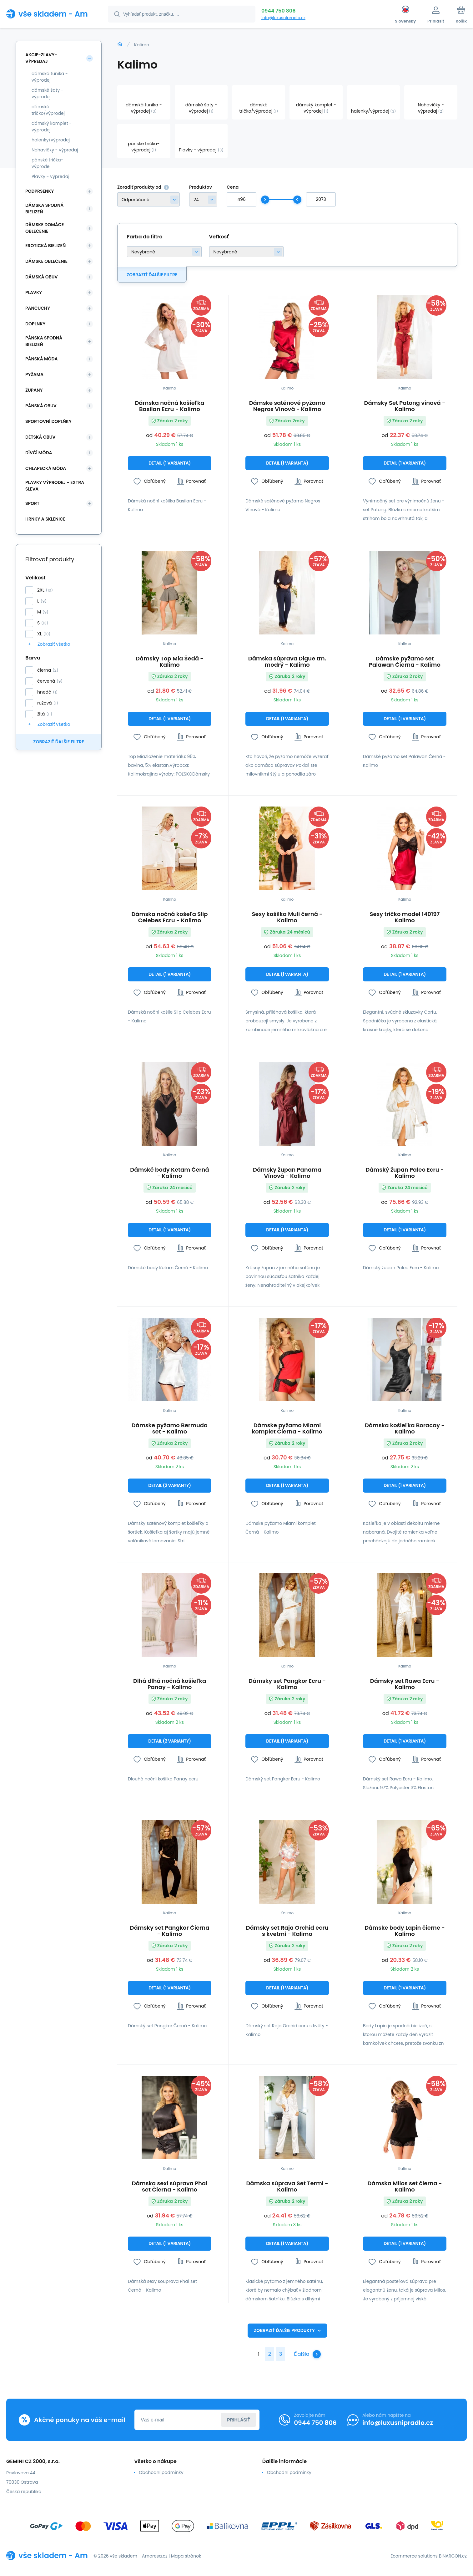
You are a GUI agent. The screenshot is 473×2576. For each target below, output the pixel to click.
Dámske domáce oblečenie (44, 227)
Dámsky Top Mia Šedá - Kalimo (170, 661)
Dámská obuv (41, 277)
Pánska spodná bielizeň (43, 341)
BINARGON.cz (453, 2556)
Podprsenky (39, 191)
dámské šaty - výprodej (47, 93)
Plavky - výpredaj (50, 176)
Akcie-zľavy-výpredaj (41, 58)
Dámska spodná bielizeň (44, 208)
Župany (34, 390)
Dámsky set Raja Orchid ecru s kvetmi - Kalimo (287, 1931)
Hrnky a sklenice (45, 519)
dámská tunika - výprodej (50, 76)
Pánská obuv (41, 406)
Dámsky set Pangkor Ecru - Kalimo (287, 1684)
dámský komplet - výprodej (52, 126)
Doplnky (35, 324)
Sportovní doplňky (48, 421)
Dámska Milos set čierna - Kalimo (405, 2186)
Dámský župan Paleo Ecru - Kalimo (404, 1173)
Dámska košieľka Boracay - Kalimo (405, 1428)
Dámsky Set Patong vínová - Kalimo (404, 406)
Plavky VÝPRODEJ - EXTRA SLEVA (54, 485)
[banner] (49, 13)
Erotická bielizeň (45, 245)
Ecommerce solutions (414, 2556)
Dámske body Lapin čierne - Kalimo (405, 1931)
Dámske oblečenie (46, 261)
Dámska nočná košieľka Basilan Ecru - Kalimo (169, 406)
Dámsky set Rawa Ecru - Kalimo (404, 1684)
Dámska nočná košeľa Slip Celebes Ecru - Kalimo (169, 917)
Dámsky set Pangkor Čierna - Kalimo (169, 1931)
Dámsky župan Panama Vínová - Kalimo (287, 1173)
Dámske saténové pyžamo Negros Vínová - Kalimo (287, 406)
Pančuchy (37, 308)
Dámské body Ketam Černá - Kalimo (169, 1173)
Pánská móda (41, 359)
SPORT (32, 503)
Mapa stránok (186, 2556)
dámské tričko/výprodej (48, 110)
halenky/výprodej (51, 140)
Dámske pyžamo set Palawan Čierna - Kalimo (404, 661)
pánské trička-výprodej (47, 163)
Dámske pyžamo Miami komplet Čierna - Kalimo (287, 1428)
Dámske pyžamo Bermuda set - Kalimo (170, 1428)
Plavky (33, 292)
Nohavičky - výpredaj (55, 150)
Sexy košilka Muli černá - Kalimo (287, 917)
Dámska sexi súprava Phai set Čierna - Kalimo (169, 2186)
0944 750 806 (278, 10)
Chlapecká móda (45, 468)
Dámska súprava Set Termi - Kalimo (287, 2186)
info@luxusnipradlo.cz (283, 18)
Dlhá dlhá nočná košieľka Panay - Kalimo (169, 1684)
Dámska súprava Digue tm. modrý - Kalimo (287, 661)
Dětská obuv (40, 437)
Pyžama (34, 374)
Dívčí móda (38, 453)
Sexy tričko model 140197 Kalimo (405, 917)
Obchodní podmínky (161, 2472)
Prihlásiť (238, 2419)
